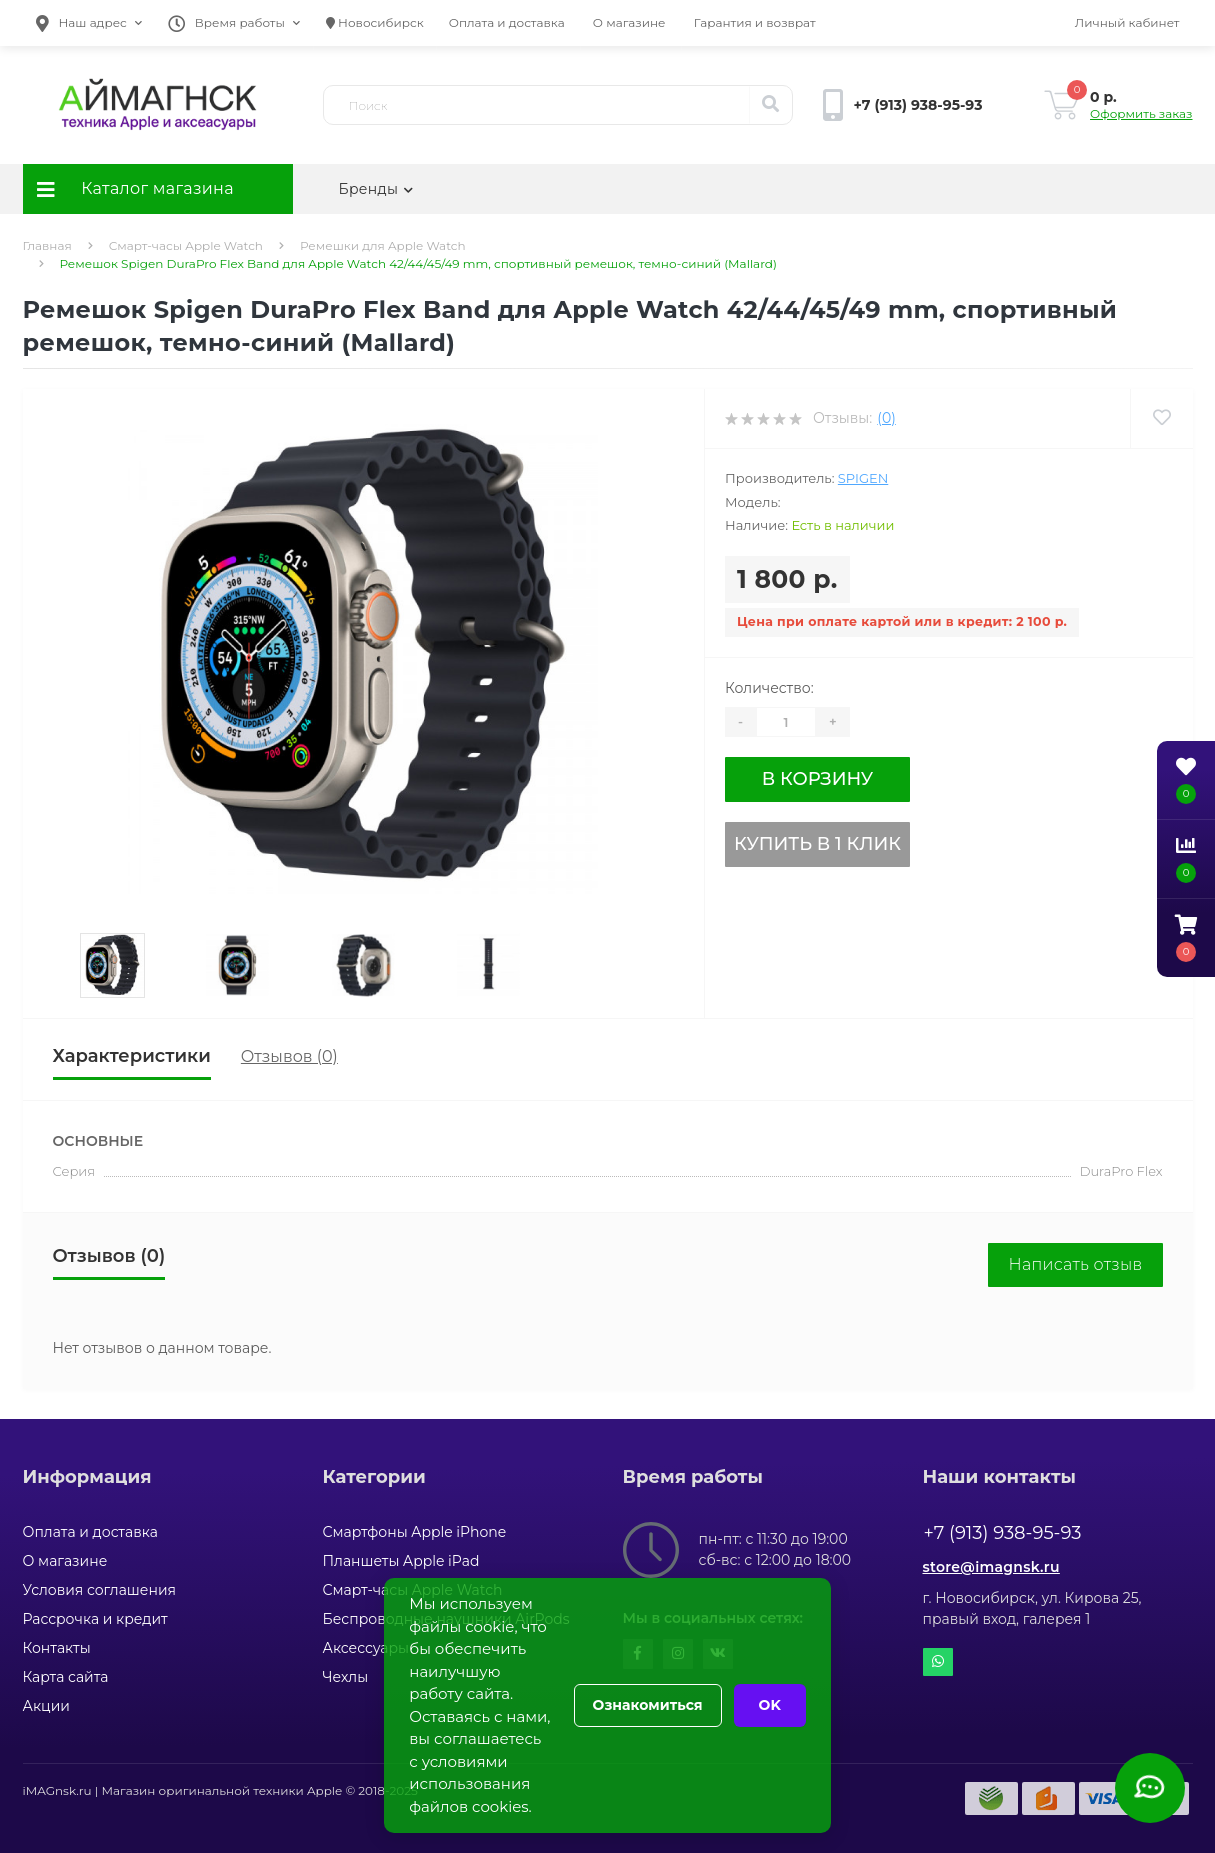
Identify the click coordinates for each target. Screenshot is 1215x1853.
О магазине (629, 22)
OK (770, 1705)
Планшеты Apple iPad (401, 1561)
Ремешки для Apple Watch (383, 245)
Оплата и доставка (507, 22)
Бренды (376, 189)
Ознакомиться (648, 1705)
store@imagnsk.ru (991, 1567)
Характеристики (132, 1056)
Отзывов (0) (289, 1056)
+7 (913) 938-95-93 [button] (1003, 1533)
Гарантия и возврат (755, 22)
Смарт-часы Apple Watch (186, 245)
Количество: (769, 688)
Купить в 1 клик (817, 844)
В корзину (817, 779)
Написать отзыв (1075, 1264)
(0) (886, 418)
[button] (89, 23)
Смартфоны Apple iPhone (415, 1532)
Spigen (863, 478)
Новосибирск (375, 22)
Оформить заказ (1141, 113)
